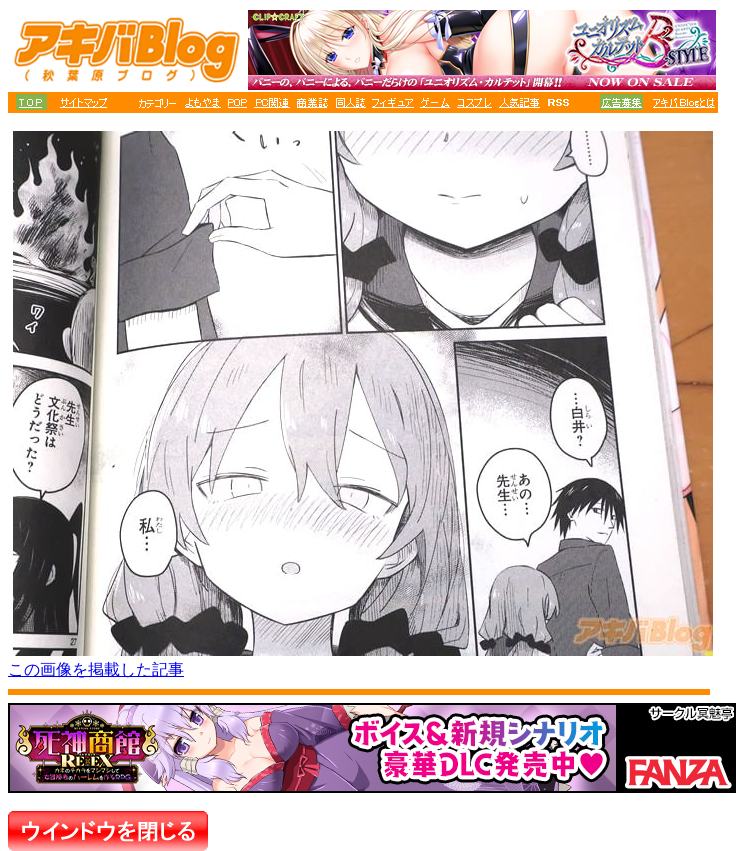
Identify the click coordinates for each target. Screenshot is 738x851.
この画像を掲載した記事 (96, 669)
